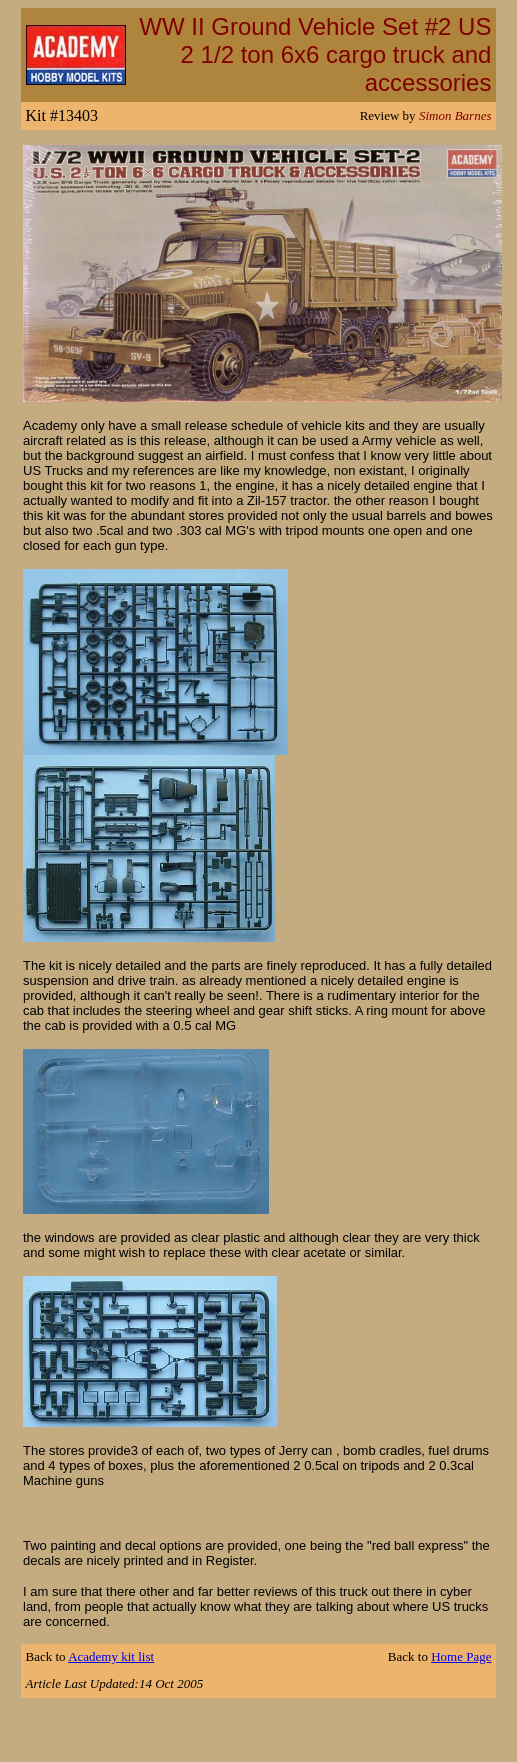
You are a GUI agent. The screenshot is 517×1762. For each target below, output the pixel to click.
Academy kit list (111, 1656)
